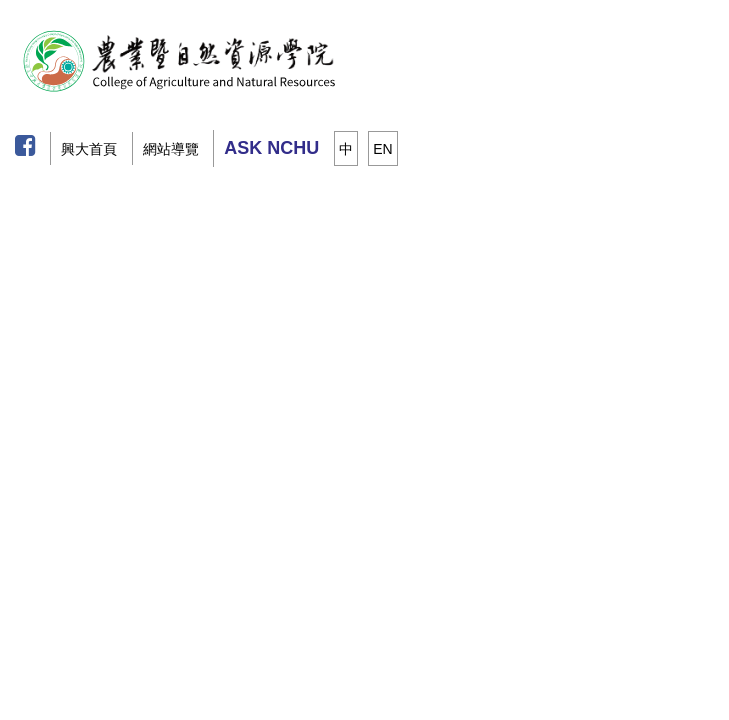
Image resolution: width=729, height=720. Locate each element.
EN (382, 149)
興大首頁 (89, 149)
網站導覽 (171, 149)
